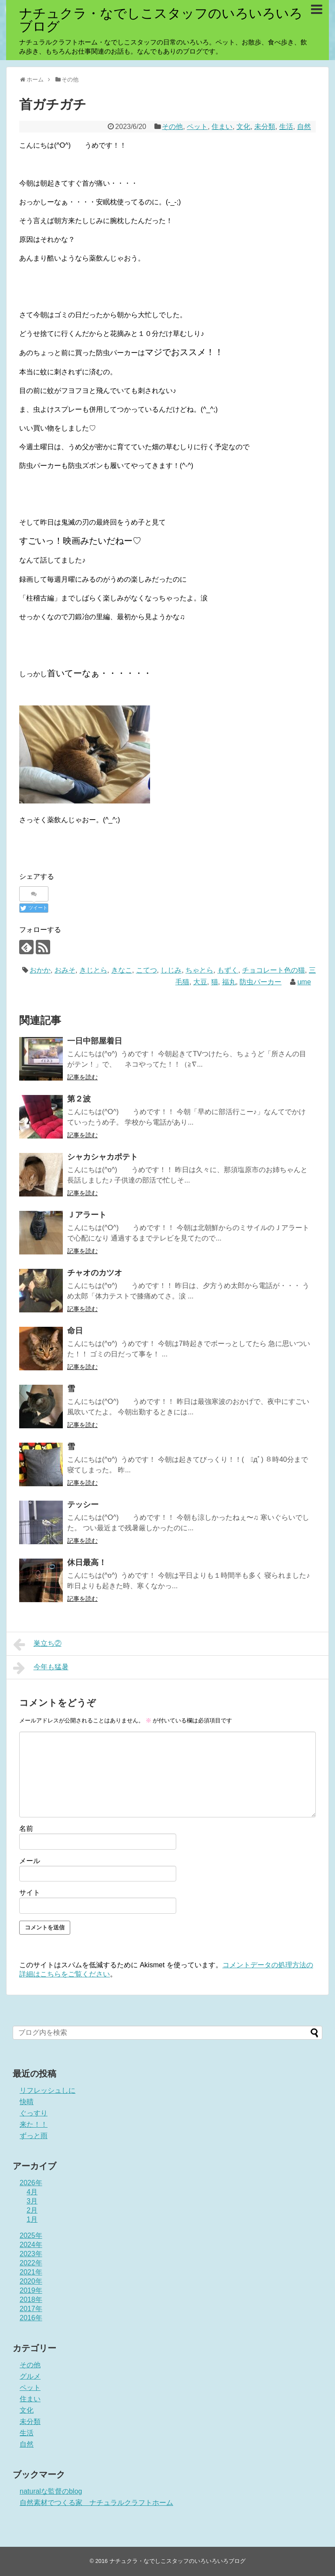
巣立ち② (37, 1644)
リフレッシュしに (47, 2090)
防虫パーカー (260, 982)
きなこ (121, 970)
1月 (32, 2219)
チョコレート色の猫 (273, 970)
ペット (197, 126)
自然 (304, 126)
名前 (26, 1828)
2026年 (31, 2182)
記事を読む (82, 1077)
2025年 (31, 2235)
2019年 (31, 2290)
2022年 (31, 2263)
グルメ (30, 2376)
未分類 (264, 126)
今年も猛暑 (40, 1668)
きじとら (93, 970)
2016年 (31, 2318)
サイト (29, 1892)
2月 (32, 2210)
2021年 (31, 2272)
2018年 (31, 2299)
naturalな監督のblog (51, 2491)
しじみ (171, 970)
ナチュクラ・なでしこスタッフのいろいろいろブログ (161, 20)
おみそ (65, 970)
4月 (32, 2192)
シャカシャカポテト (102, 1156)
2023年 (31, 2253)
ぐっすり (34, 2113)
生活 (286, 126)
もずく (227, 970)
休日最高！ (86, 1562)
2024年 (31, 2244)
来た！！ (34, 2124)
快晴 (27, 2101)
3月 (32, 2201)
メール (29, 1860)
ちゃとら (199, 970)
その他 (172, 126)
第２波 (79, 1099)
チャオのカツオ (94, 1272)
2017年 (31, 2308)
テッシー (83, 1504)
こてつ (146, 970)
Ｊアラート (86, 1214)
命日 (75, 1330)
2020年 (31, 2281)
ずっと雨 (34, 2135)
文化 (243, 126)
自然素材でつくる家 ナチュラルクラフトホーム (96, 2502)
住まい (222, 126)
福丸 (229, 982)
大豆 (200, 982)
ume (304, 982)
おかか (40, 970)
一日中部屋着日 (94, 1041)
